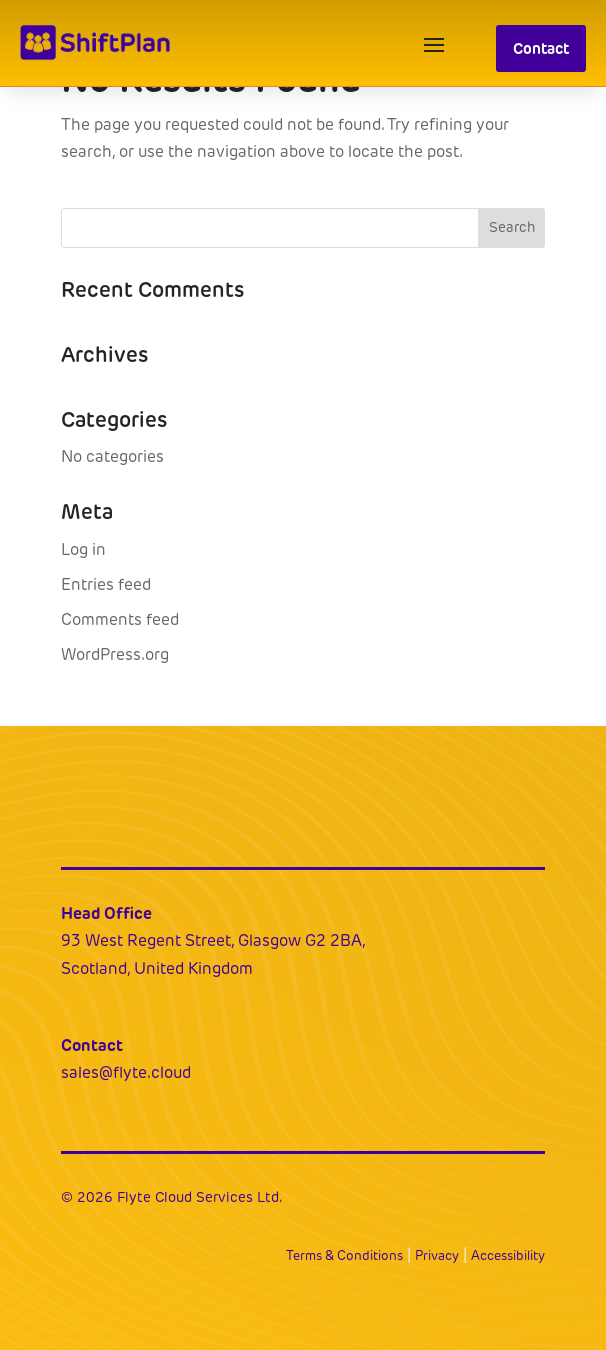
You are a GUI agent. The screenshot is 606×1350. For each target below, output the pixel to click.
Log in (83, 549)
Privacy (437, 1255)
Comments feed (120, 619)
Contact (541, 48)
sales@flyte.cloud (126, 1072)
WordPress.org (115, 654)
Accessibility (508, 1255)
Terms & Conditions (344, 1255)
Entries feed (106, 584)
